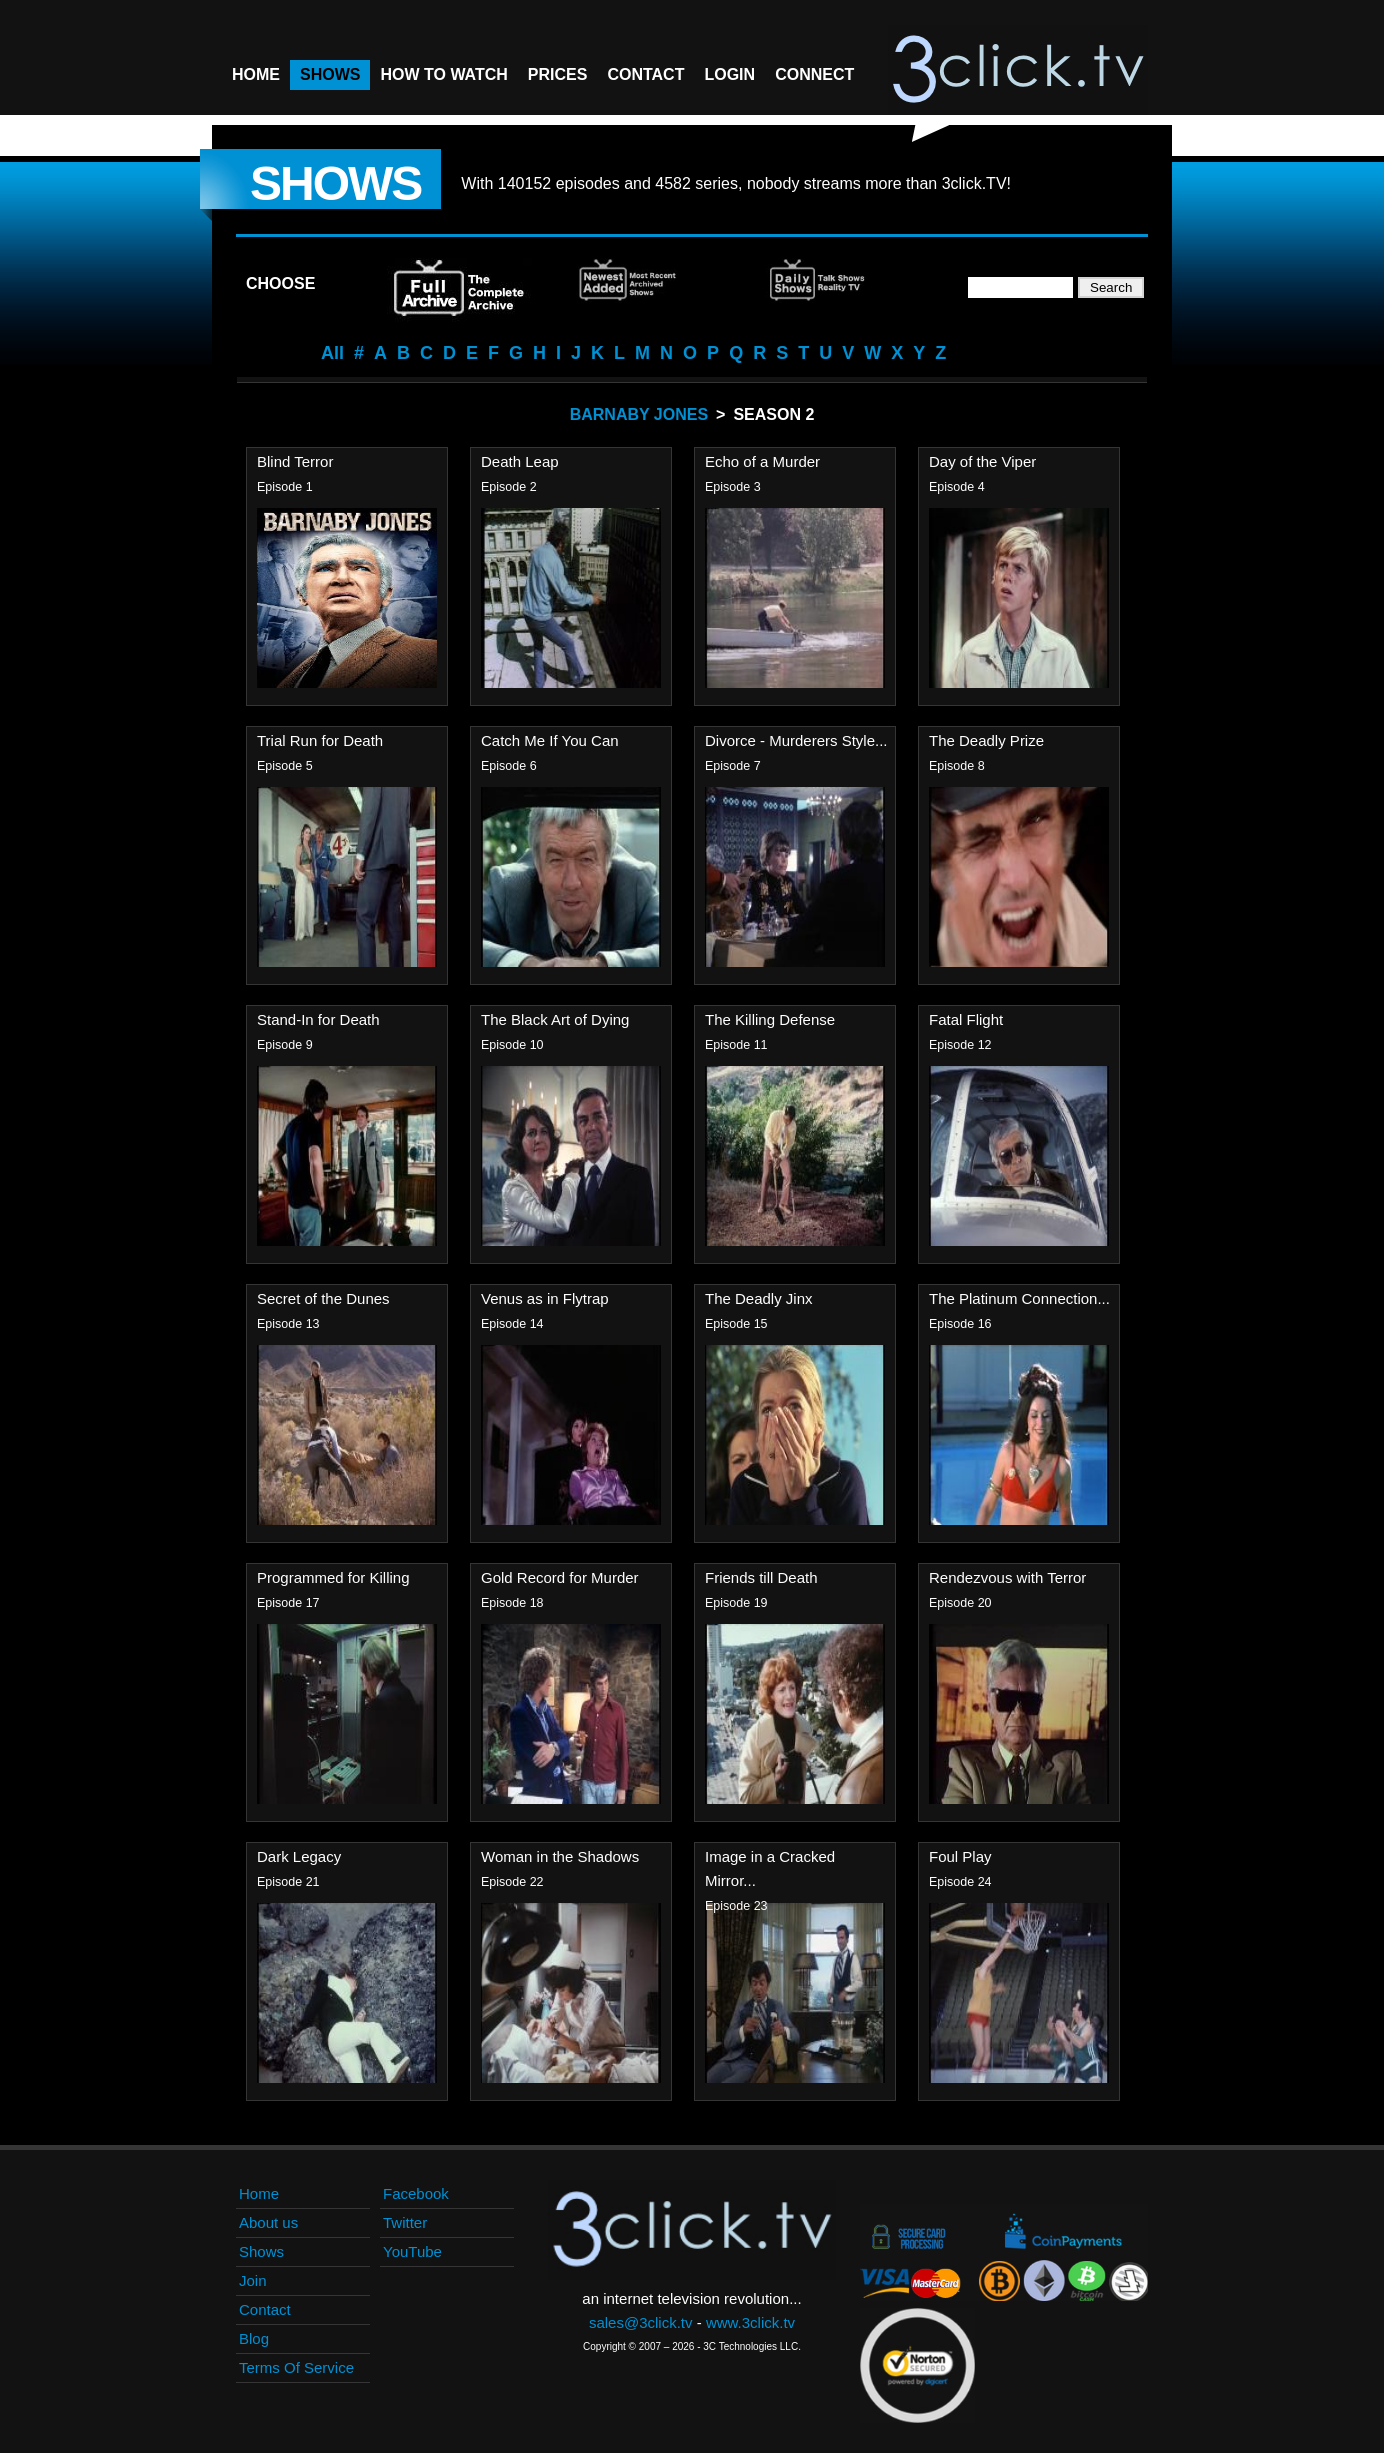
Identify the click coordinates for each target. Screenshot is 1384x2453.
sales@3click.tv (641, 2322)
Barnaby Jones (639, 414)
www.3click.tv (750, 2322)
